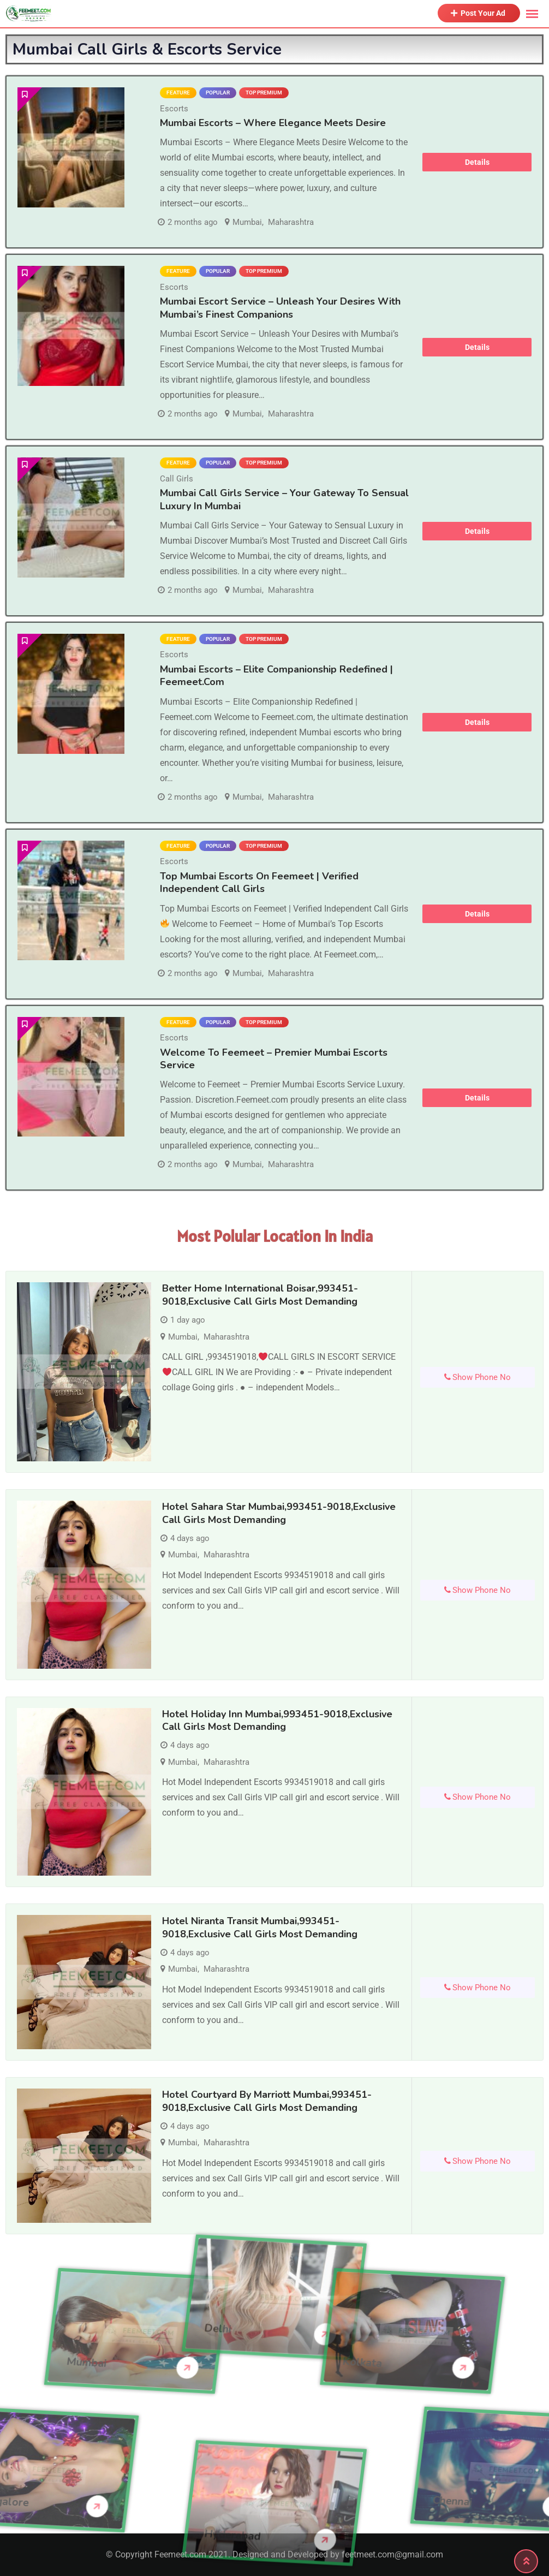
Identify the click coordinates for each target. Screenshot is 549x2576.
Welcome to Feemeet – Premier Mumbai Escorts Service (273, 1059)
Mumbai (247, 222)
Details (477, 162)
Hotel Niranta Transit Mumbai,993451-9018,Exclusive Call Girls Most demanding (259, 1927)
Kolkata (244, 2362)
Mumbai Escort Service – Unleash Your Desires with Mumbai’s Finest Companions (280, 307)
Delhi (218, 2241)
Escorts (174, 109)
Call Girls (176, 479)
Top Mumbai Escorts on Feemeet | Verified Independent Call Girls (259, 882)
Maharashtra (291, 222)
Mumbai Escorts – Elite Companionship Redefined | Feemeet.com (276, 675)
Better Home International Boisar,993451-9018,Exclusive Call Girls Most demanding (260, 1294)
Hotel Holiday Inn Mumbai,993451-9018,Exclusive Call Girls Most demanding (277, 1720)
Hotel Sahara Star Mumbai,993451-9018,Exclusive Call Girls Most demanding (279, 1513)
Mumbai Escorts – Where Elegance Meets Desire (273, 122)
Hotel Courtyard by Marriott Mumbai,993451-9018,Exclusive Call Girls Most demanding (267, 2101)
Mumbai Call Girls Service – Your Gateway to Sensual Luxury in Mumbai (284, 499)
